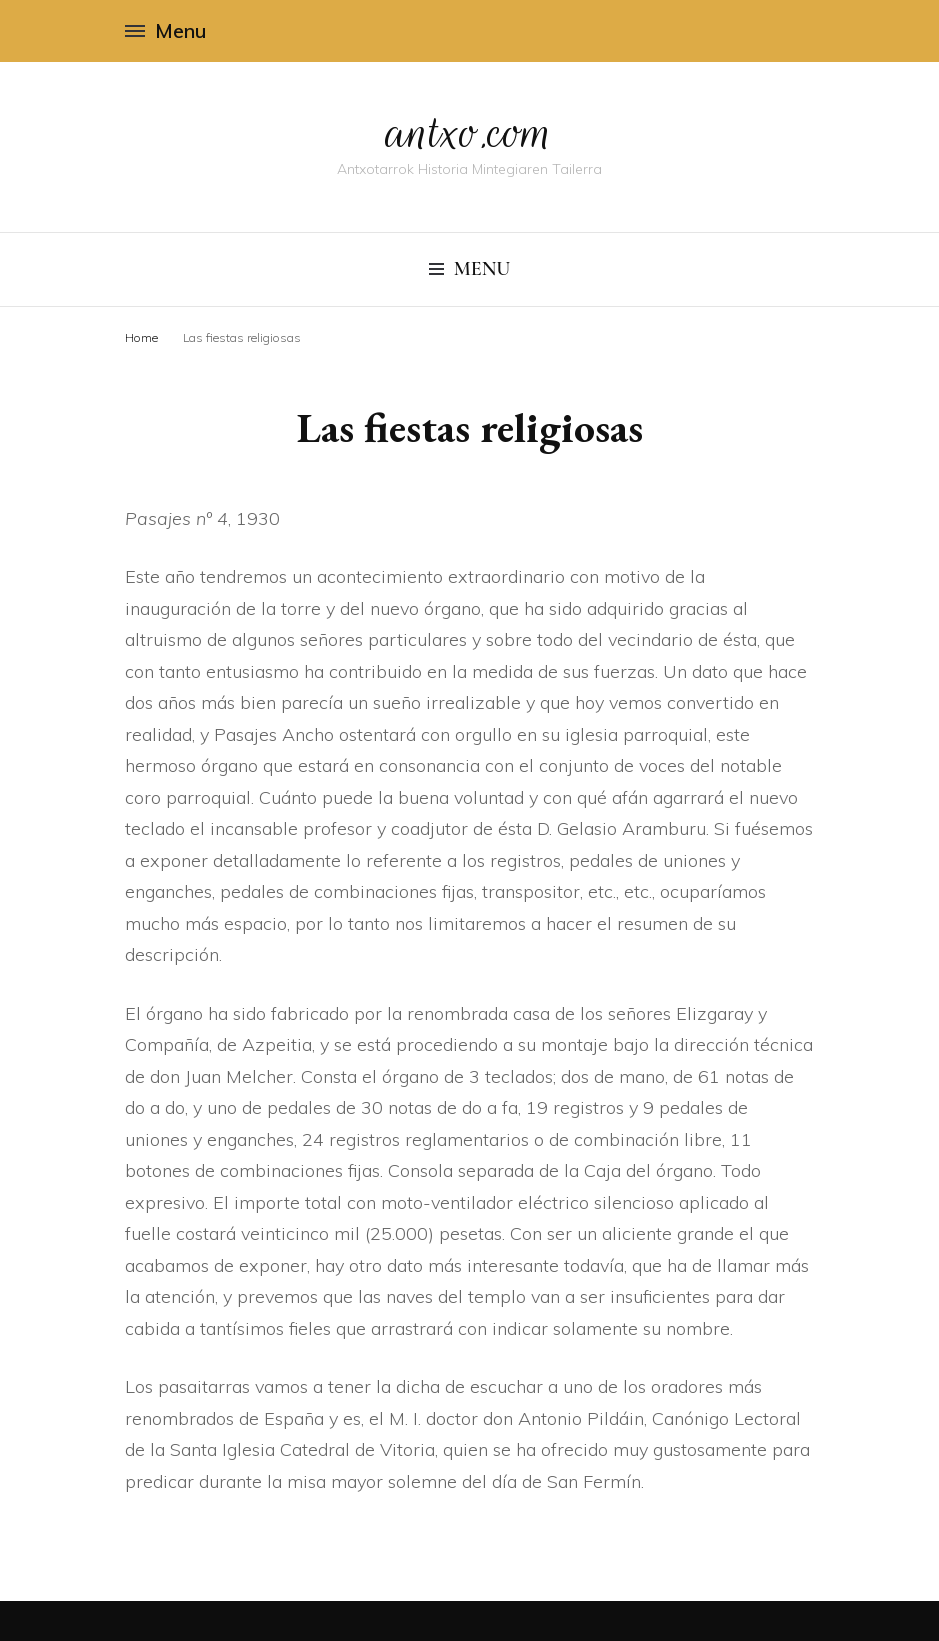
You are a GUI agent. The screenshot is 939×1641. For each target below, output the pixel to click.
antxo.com (470, 132)
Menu (165, 30)
